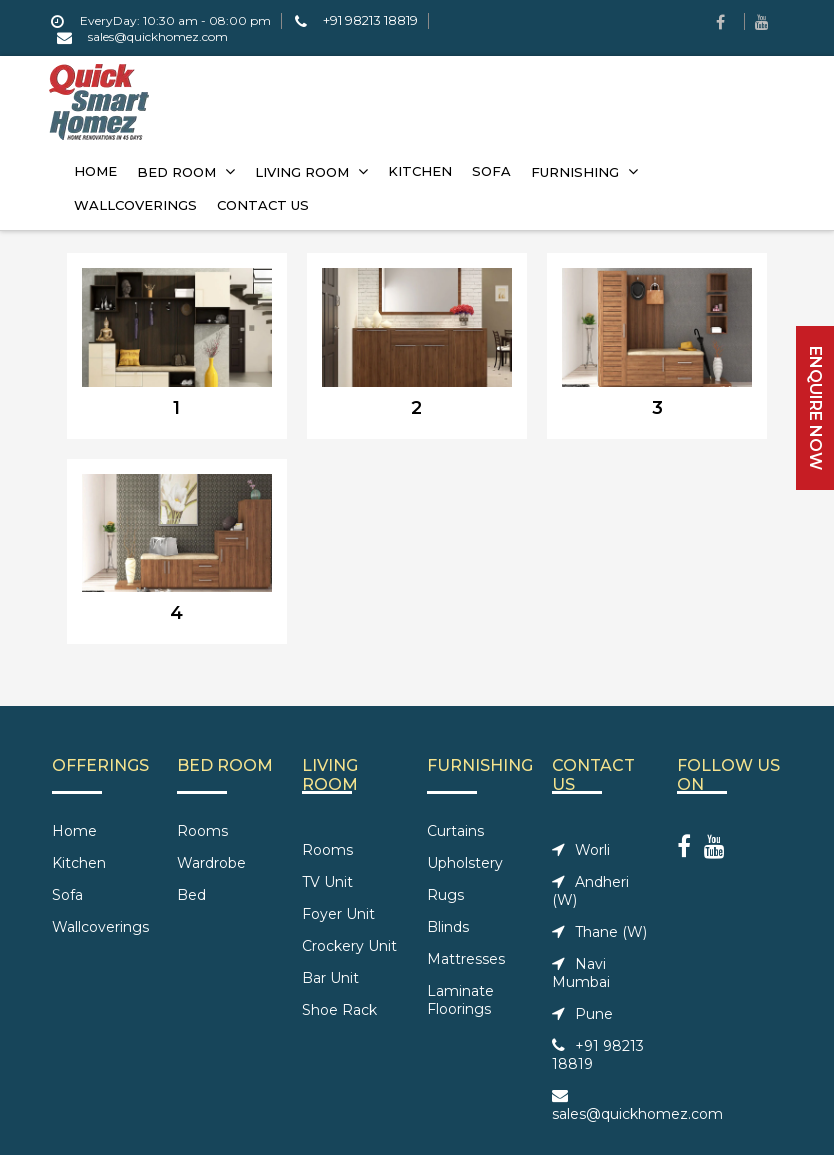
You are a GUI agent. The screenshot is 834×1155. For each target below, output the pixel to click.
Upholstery (465, 863)
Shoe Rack (339, 1010)
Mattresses (466, 959)
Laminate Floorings (460, 1000)
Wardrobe (211, 863)
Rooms (202, 831)
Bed (191, 895)
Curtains (455, 831)
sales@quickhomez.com (637, 1105)
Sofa (67, 895)
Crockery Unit (349, 946)
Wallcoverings (100, 927)
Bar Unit (330, 978)
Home (74, 831)
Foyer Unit (338, 914)
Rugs (445, 895)
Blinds (448, 927)
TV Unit (327, 882)
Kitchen (79, 863)
